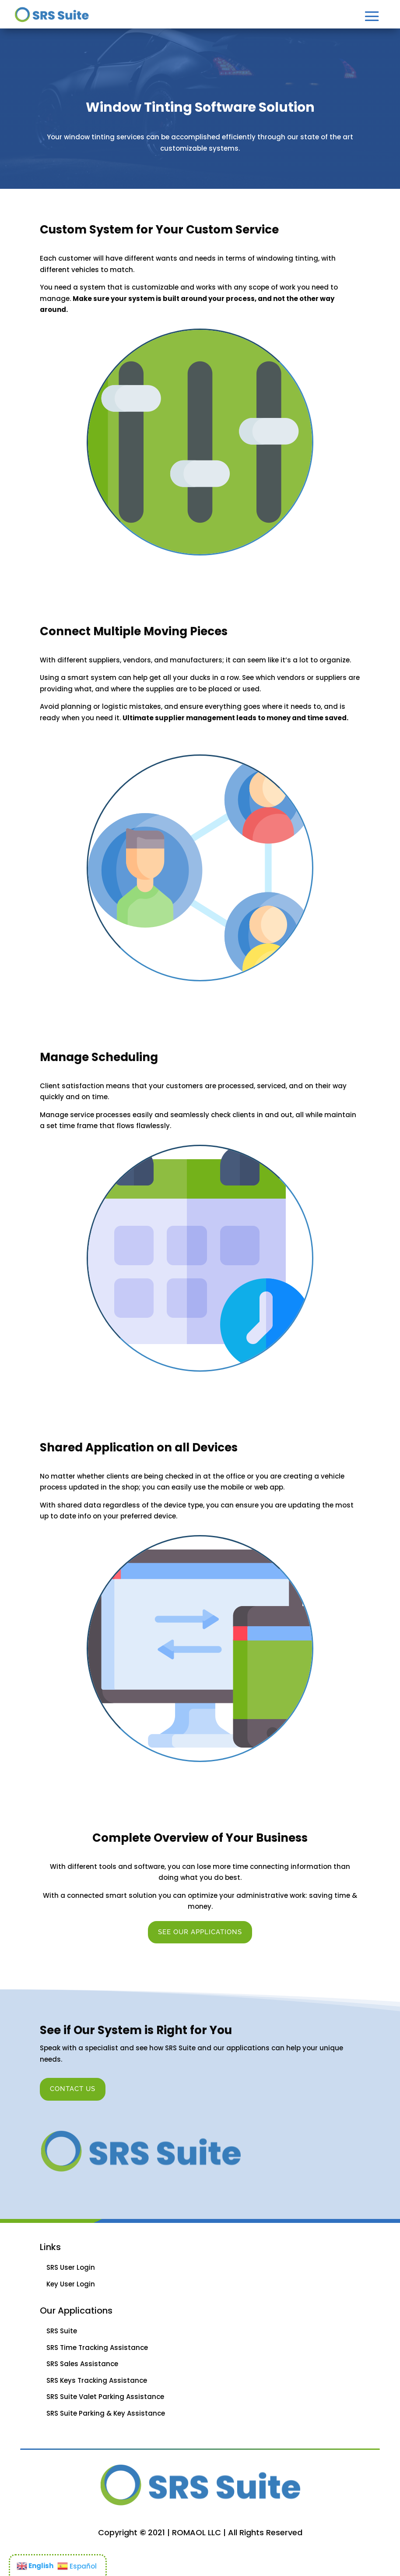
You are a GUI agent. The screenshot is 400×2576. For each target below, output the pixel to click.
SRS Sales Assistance (82, 2363)
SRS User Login (70, 2267)
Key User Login (70, 2284)
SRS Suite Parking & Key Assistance (105, 2413)
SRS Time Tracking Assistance (97, 2347)
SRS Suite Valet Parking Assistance (105, 2396)
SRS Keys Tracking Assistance (96, 2380)
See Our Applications (200, 1932)
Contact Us (72, 2089)
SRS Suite (61, 2330)
